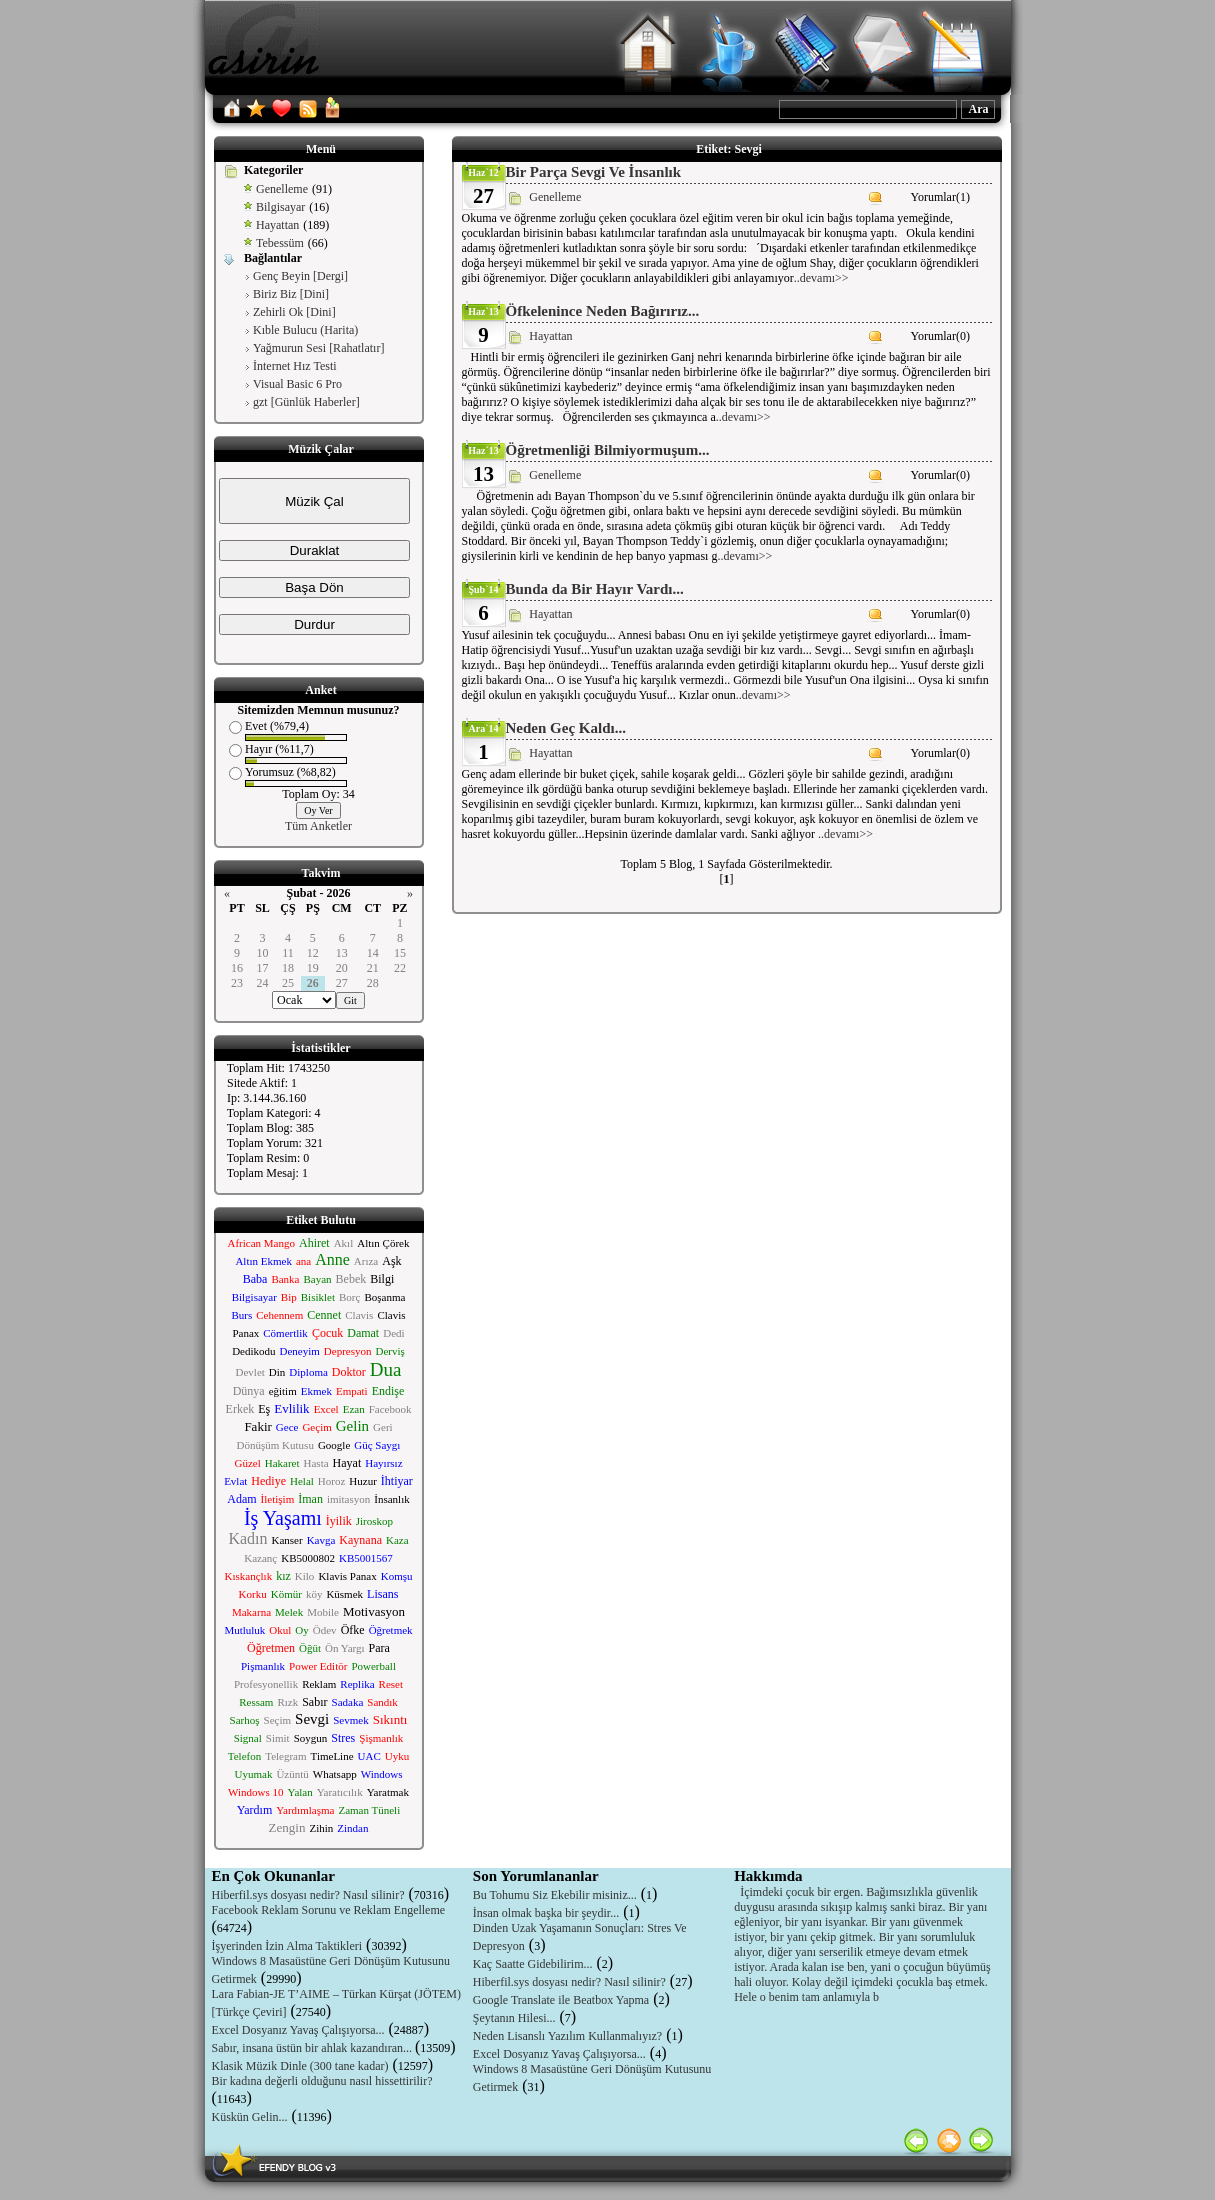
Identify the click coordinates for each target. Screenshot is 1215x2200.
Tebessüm (280, 243)
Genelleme (282, 189)
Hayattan (277, 225)
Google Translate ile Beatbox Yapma (561, 2000)
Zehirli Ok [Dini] (294, 312)
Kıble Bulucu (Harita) (305, 330)
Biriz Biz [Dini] (291, 294)
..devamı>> (821, 278)
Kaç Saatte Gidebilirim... (533, 1964)
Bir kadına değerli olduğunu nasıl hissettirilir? (322, 2081)
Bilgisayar (280, 207)
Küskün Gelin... (250, 2117)
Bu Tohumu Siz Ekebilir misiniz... (555, 1895)
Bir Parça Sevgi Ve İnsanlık (594, 172)
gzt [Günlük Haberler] (306, 402)
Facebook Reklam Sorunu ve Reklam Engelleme (329, 1910)
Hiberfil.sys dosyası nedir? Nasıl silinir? (308, 1895)
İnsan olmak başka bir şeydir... (546, 1913)
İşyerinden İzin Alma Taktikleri (287, 1946)
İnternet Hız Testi (295, 366)
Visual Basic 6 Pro (297, 384)
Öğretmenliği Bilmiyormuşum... (608, 450)
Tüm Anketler (318, 826)
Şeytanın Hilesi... (514, 2018)
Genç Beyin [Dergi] (300, 276)
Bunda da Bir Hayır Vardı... (595, 589)
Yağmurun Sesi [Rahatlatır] (318, 348)
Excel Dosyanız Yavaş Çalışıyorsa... (298, 2030)
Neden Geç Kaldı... (566, 728)
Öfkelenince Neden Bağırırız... (603, 311)
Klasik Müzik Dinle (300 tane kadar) (300, 2066)
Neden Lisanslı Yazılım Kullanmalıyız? (567, 2036)
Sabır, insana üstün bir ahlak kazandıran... (313, 2048)
